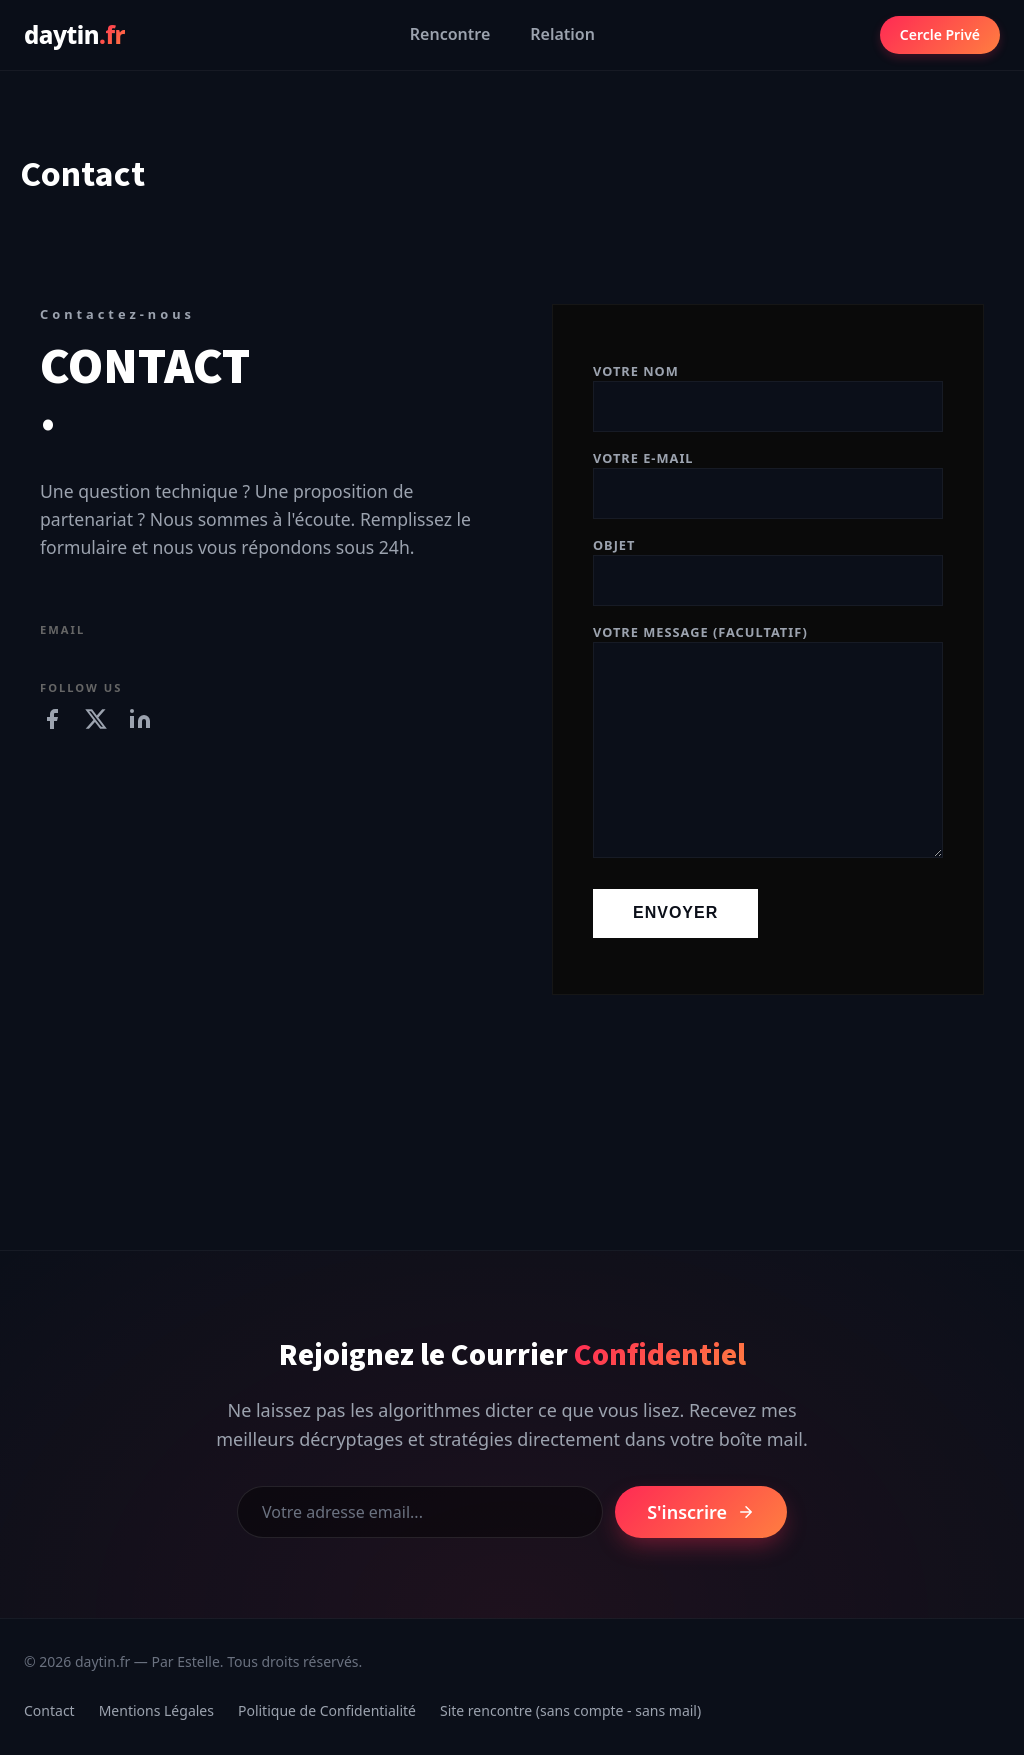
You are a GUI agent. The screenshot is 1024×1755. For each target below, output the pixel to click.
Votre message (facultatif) (768, 742)
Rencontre (450, 34)
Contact (49, 1710)
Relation (562, 34)
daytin (74, 34)
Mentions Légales (156, 1710)
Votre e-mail (768, 476)
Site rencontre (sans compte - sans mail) (570, 1710)
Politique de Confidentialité (327, 1710)
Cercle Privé (940, 34)
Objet (768, 563)
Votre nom (768, 389)
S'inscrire (701, 1512)
